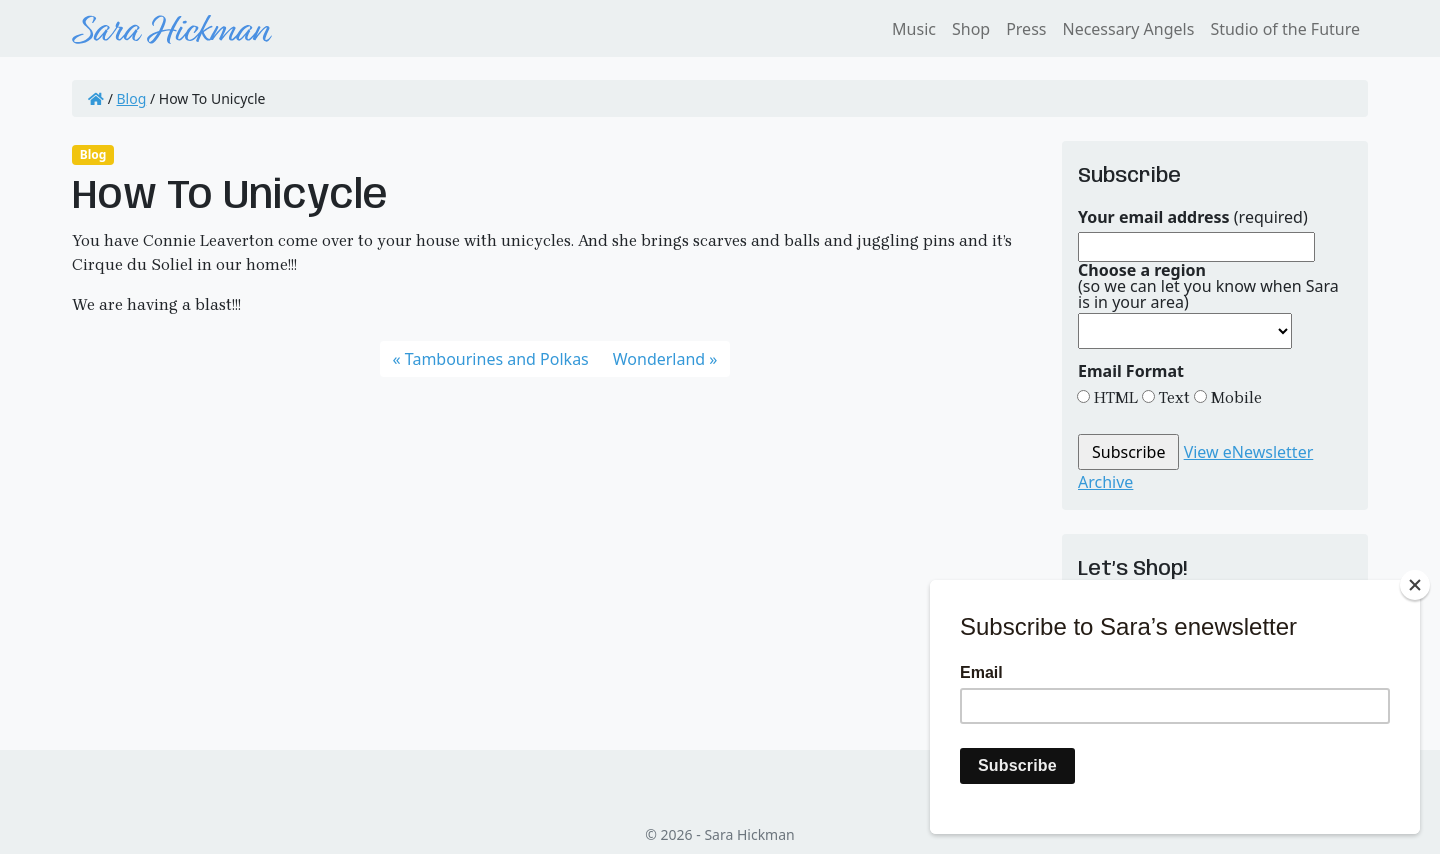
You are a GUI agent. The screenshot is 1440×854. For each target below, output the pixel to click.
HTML (1114, 397)
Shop (971, 29)
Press (1026, 29)
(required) (1193, 217)
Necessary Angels (1128, 29)
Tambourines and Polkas (497, 359)
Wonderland (659, 359)
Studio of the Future (1285, 29)
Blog (132, 98)
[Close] (1415, 585)
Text (1172, 397)
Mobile (1234, 397)
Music (914, 29)
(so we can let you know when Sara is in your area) (1208, 286)
